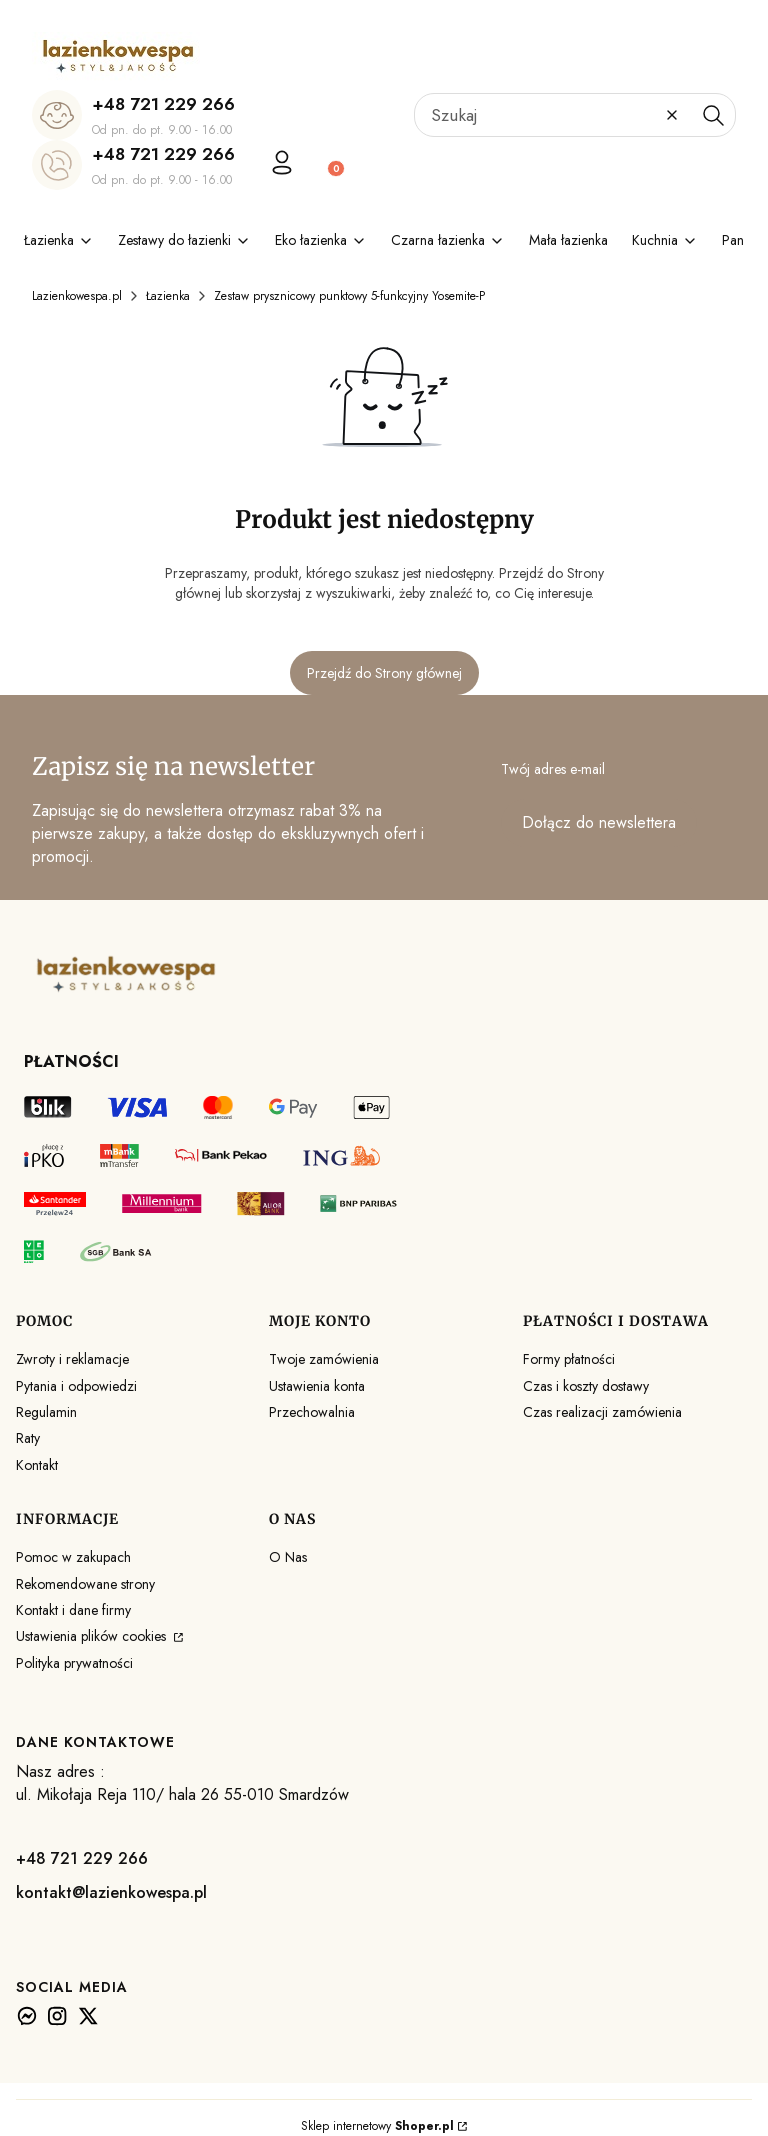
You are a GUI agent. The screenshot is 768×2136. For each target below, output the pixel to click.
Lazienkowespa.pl (77, 296)
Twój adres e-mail (553, 769)
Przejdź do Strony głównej (384, 673)
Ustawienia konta (317, 1386)
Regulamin (46, 1412)
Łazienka (168, 296)
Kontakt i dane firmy (73, 1610)
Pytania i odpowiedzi (76, 1386)
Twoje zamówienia (324, 1359)
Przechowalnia (312, 1412)
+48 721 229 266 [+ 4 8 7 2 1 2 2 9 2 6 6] (163, 104)
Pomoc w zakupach (73, 1557)
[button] (713, 115)
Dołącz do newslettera (599, 822)
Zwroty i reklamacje (72, 1359)
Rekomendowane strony (85, 1584)
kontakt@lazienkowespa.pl (111, 1892)
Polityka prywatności (74, 1663)
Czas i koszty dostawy (586, 1386)
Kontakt (37, 1465)
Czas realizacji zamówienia (602, 1412)
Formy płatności (569, 1359)
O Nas (288, 1557)
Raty (28, 1438)
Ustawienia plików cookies (93, 1636)
